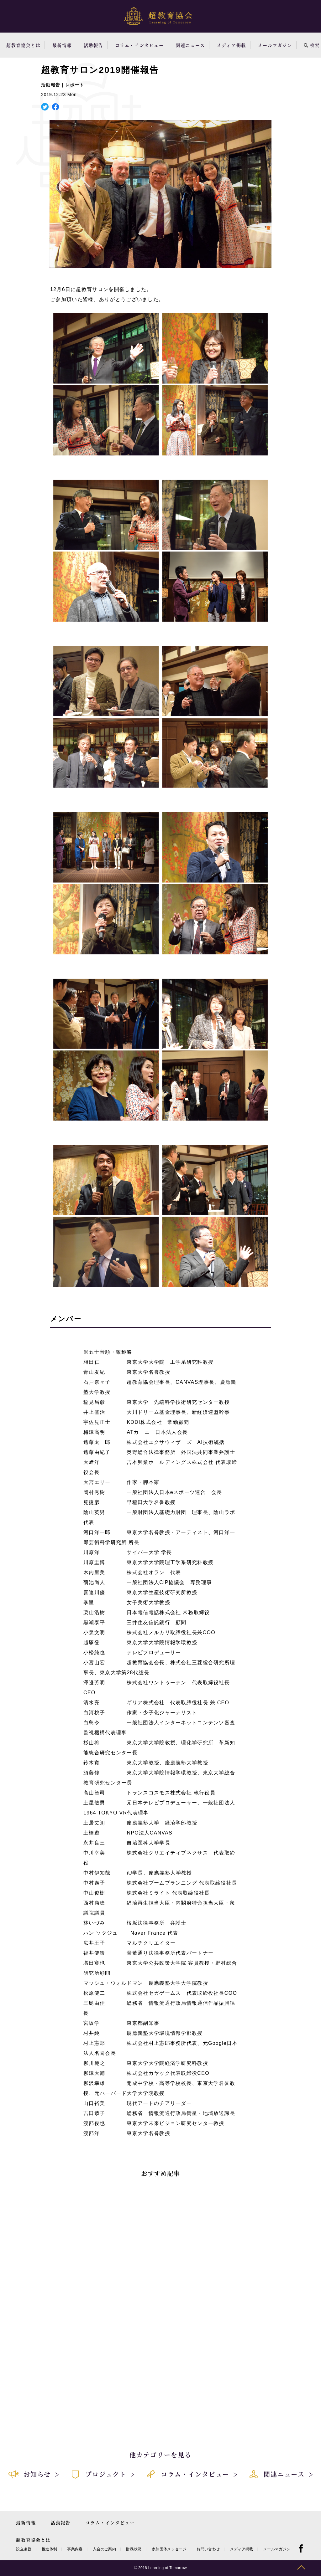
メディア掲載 (231, 45)
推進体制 (49, 2549)
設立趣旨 (23, 2549)
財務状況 (133, 2549)
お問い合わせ (208, 2549)
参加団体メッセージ (169, 2549)
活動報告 (93, 45)
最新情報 (62, 45)
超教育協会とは (23, 45)
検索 (312, 45)
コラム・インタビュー (139, 45)
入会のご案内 (104, 2549)
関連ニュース (190, 45)
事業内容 (74, 2549)
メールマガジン (275, 45)
